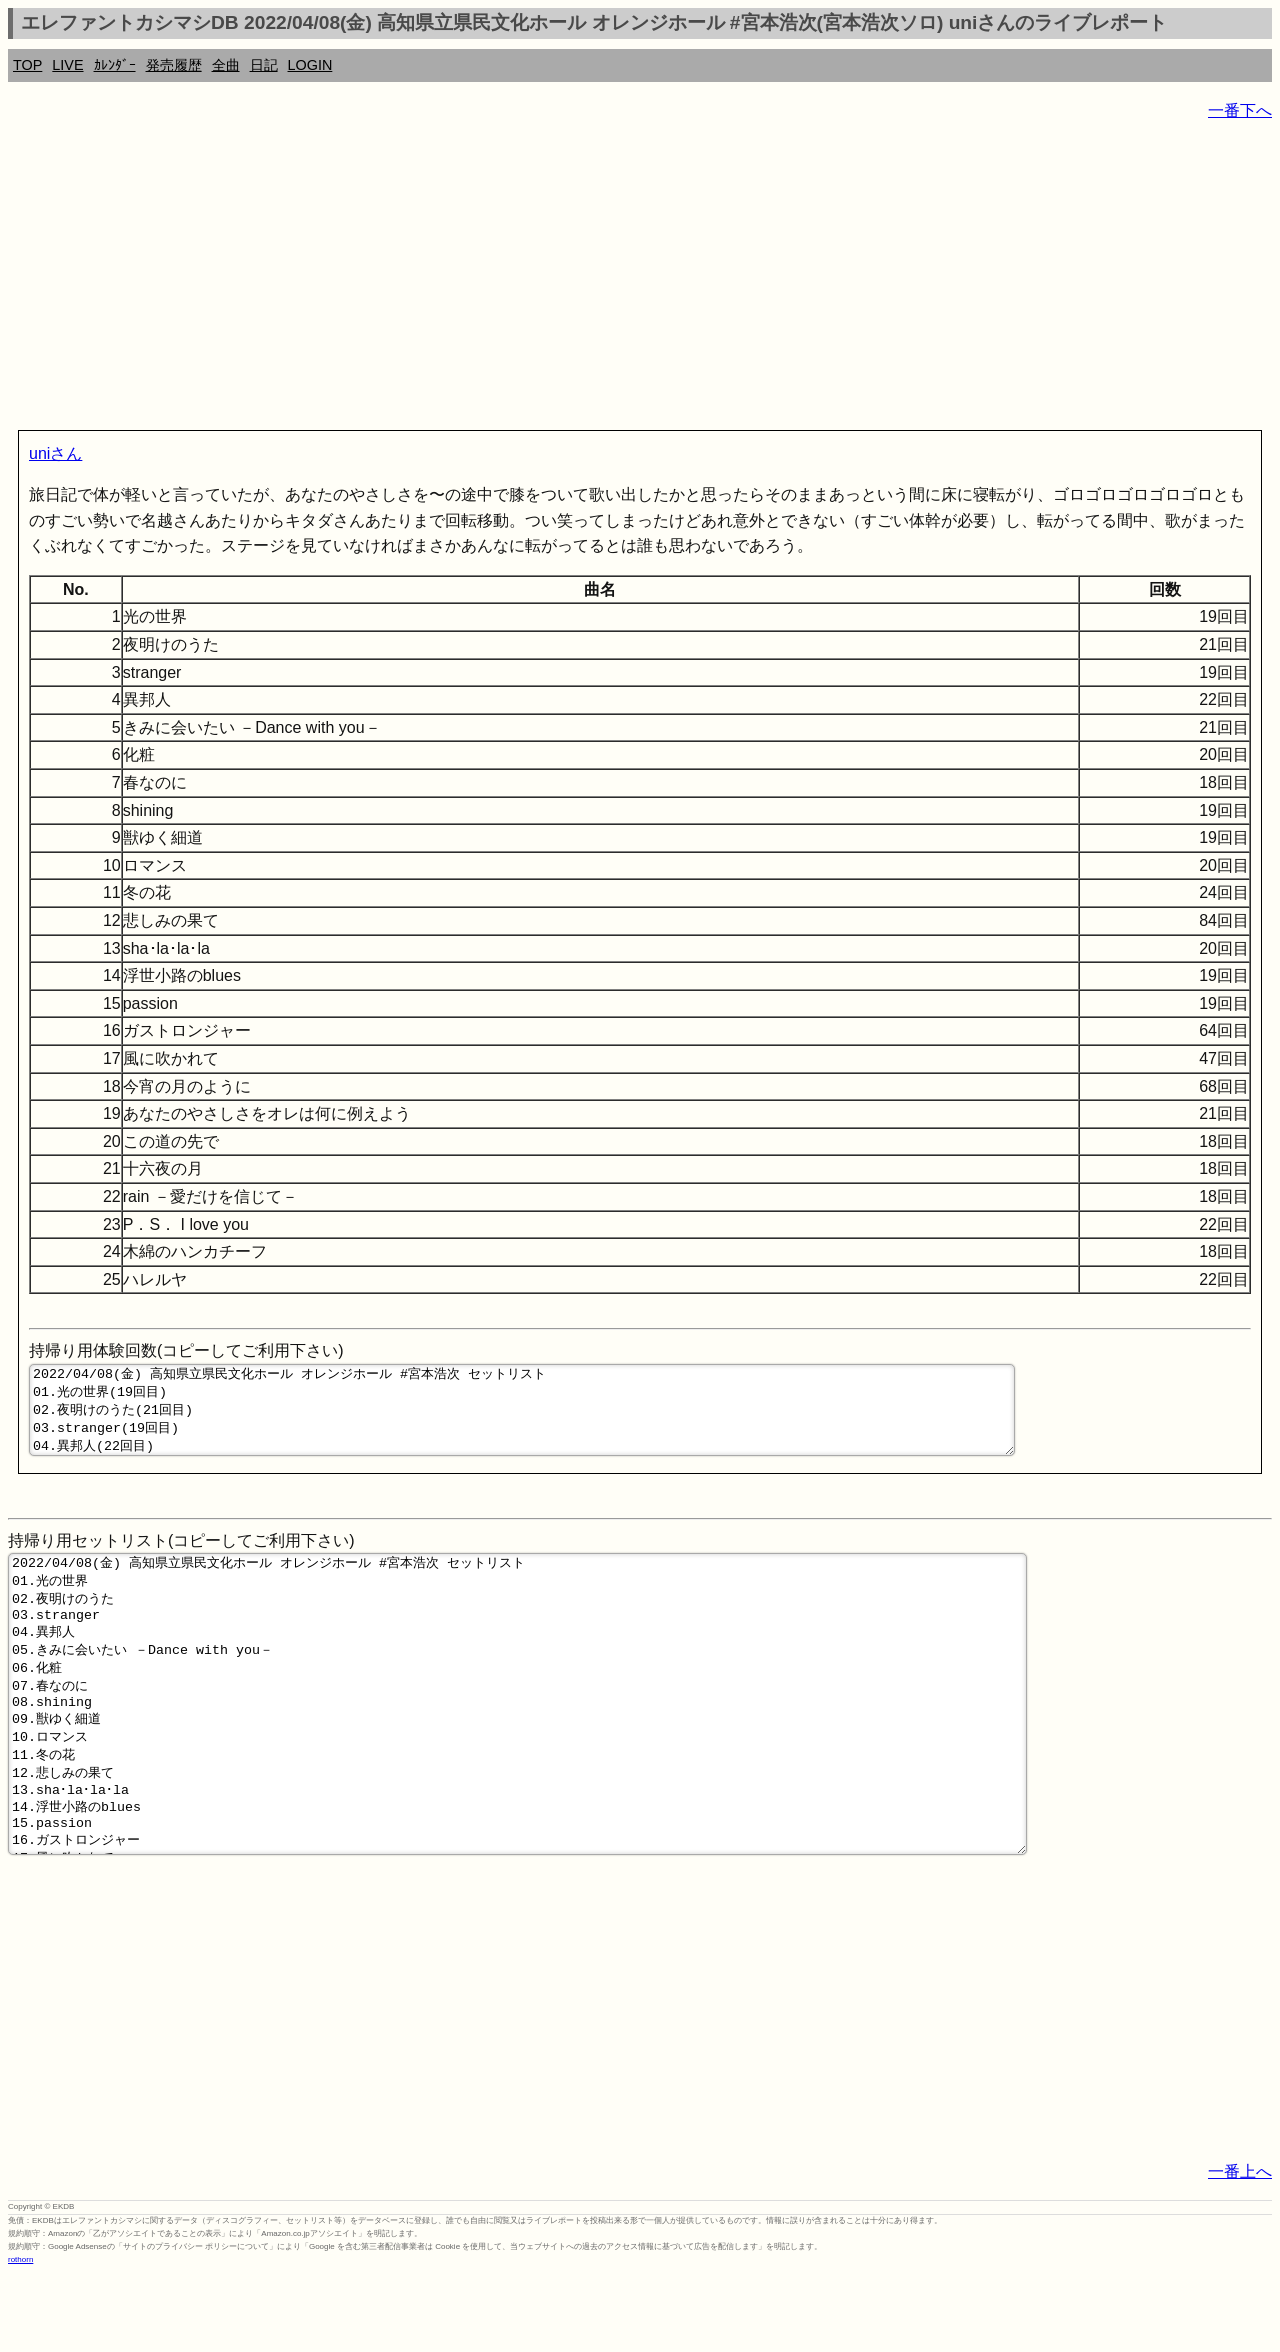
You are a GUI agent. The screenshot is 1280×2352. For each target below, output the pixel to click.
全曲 (226, 65)
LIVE (67, 65)
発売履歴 (174, 65)
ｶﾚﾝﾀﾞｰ (115, 65)
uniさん (55, 453)
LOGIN (310, 65)
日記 (264, 65)
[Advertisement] (608, 280)
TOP (27, 65)
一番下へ (1240, 110)
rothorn (20, 2337)
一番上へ (1240, 2249)
